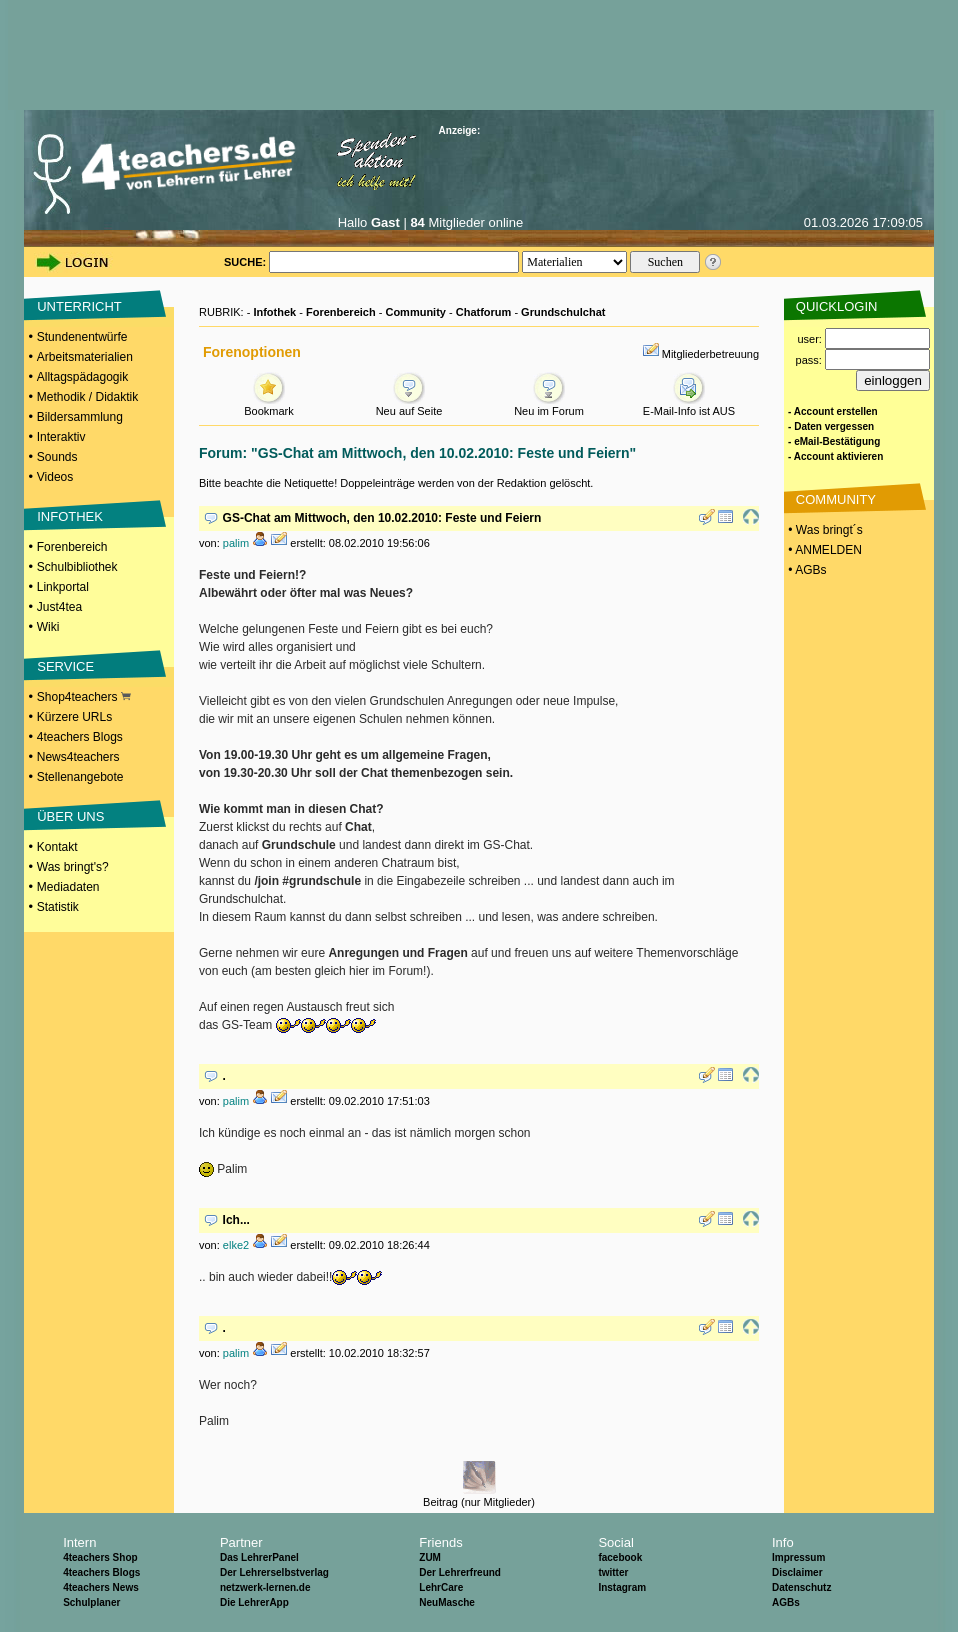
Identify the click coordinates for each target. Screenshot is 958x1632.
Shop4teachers (84, 697)
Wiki (48, 627)
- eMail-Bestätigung (834, 441)
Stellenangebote (80, 777)
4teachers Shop (100, 1557)
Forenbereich (72, 547)
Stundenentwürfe (82, 337)
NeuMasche (447, 1602)
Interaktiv (61, 437)
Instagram (622, 1587)
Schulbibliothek (77, 567)
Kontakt (57, 847)
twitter (613, 1572)
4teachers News (101, 1587)
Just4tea (59, 607)
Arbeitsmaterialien (85, 357)
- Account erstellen (833, 411)
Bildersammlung (80, 417)
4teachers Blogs (80, 737)
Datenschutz (801, 1587)
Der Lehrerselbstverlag (274, 1572)
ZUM (430, 1557)
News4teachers (78, 757)
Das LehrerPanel (259, 1557)
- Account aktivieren (835, 456)
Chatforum (484, 312)
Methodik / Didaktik (87, 397)
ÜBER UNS (70, 816)
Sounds (57, 457)
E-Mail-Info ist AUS (689, 405)
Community (415, 312)
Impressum (798, 1557)
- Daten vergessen (831, 426)
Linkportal (63, 587)
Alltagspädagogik (82, 377)
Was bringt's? (73, 867)
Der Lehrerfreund (460, 1572)
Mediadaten (68, 887)
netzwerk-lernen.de (265, 1587)
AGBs (786, 1602)
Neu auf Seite (409, 405)
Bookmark (269, 405)
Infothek (274, 312)
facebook (620, 1557)
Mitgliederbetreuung (710, 354)
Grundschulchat (563, 312)
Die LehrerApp (254, 1602)
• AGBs (806, 570)
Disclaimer (797, 1572)
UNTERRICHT (79, 306)
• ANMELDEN (823, 550)
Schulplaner (91, 1602)
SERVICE (65, 666)
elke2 (236, 1245)
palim (236, 543)
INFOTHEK (70, 516)
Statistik (58, 907)
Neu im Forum (549, 405)
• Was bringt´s (824, 530)
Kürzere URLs (74, 717)
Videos (55, 477)
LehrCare (441, 1587)
